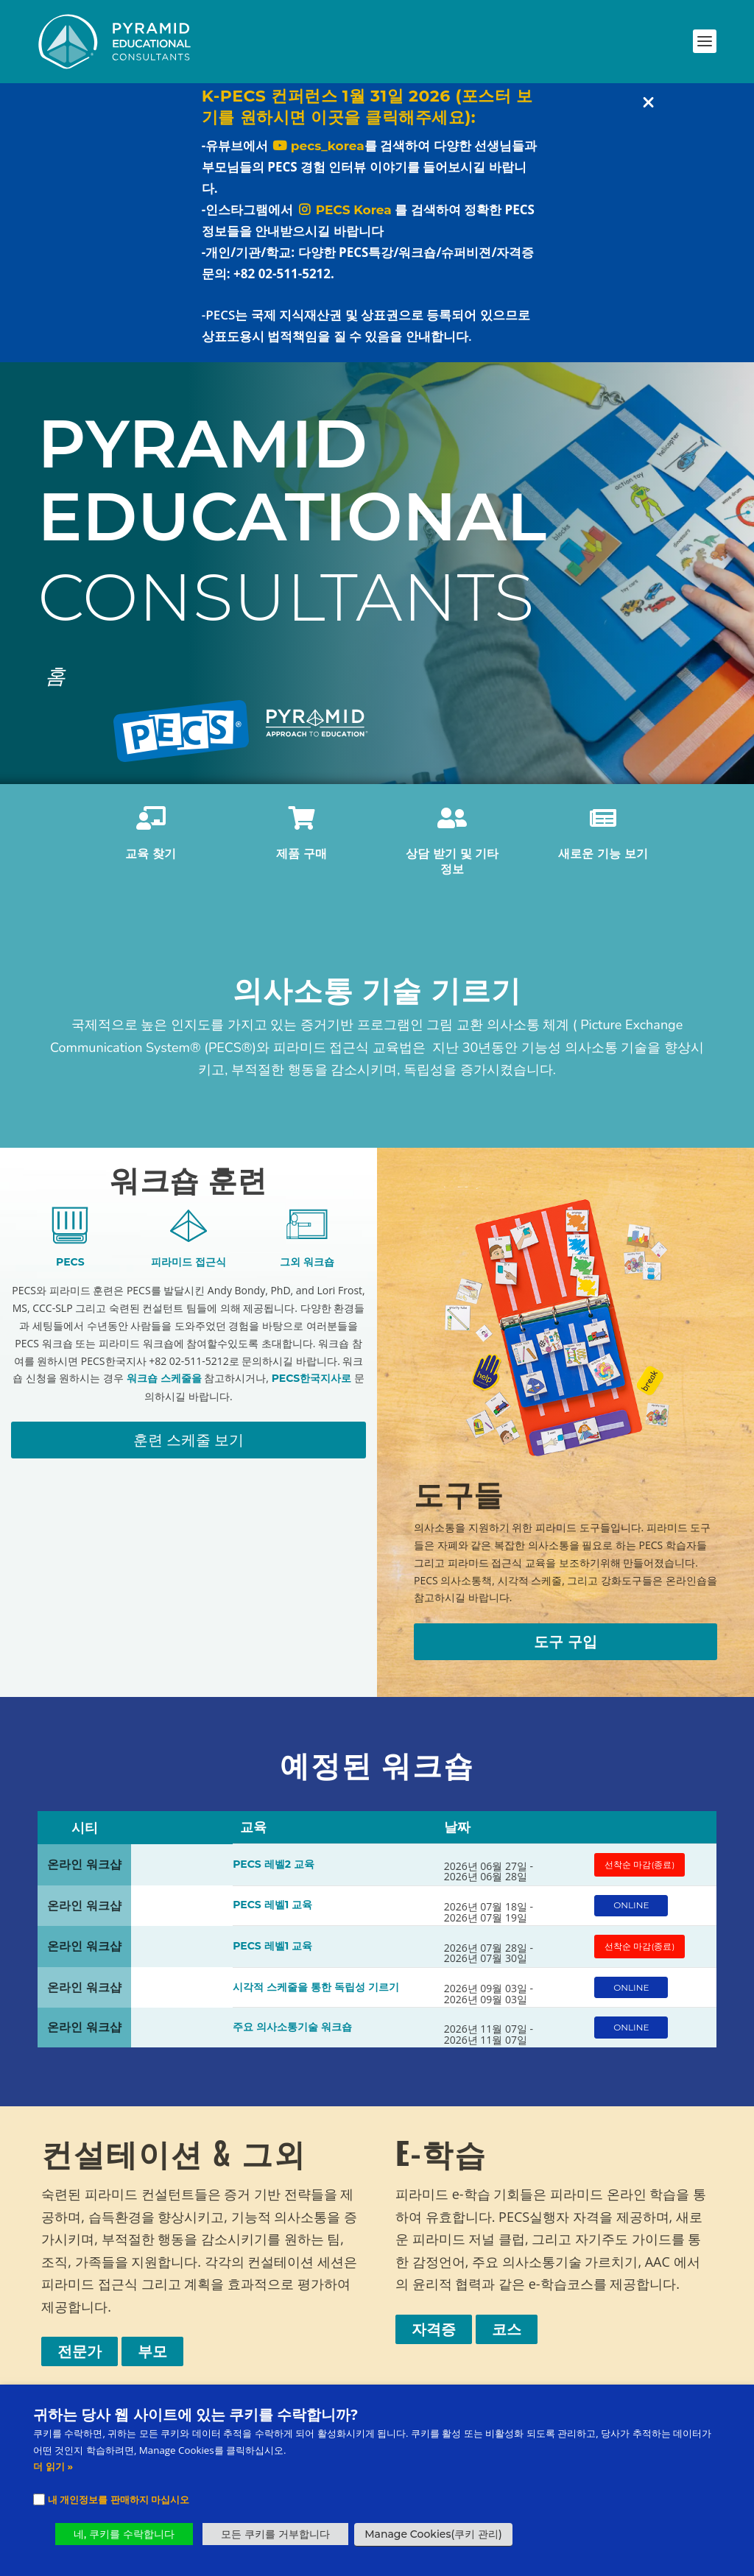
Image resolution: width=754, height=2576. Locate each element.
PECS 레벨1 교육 (272, 1912)
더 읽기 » (53, 2466)
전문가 (79, 2359)
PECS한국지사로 (312, 1386)
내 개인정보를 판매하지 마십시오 (118, 2499)
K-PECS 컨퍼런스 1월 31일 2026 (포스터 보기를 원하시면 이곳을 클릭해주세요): (367, 114)
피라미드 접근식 (188, 1270)
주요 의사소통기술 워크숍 (292, 2035)
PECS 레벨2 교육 (273, 1872)
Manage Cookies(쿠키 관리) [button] (432, 2534)
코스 (506, 2337)
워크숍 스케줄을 (164, 1386)
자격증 (434, 2337)
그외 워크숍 (307, 1270)
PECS (70, 1270)
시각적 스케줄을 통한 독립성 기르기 (316, 1994)
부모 (152, 2359)
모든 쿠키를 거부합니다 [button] (275, 2534)
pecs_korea (318, 154)
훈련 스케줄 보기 (188, 1448)
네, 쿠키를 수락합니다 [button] (124, 2534)
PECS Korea (344, 218)
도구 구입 (565, 1650)
